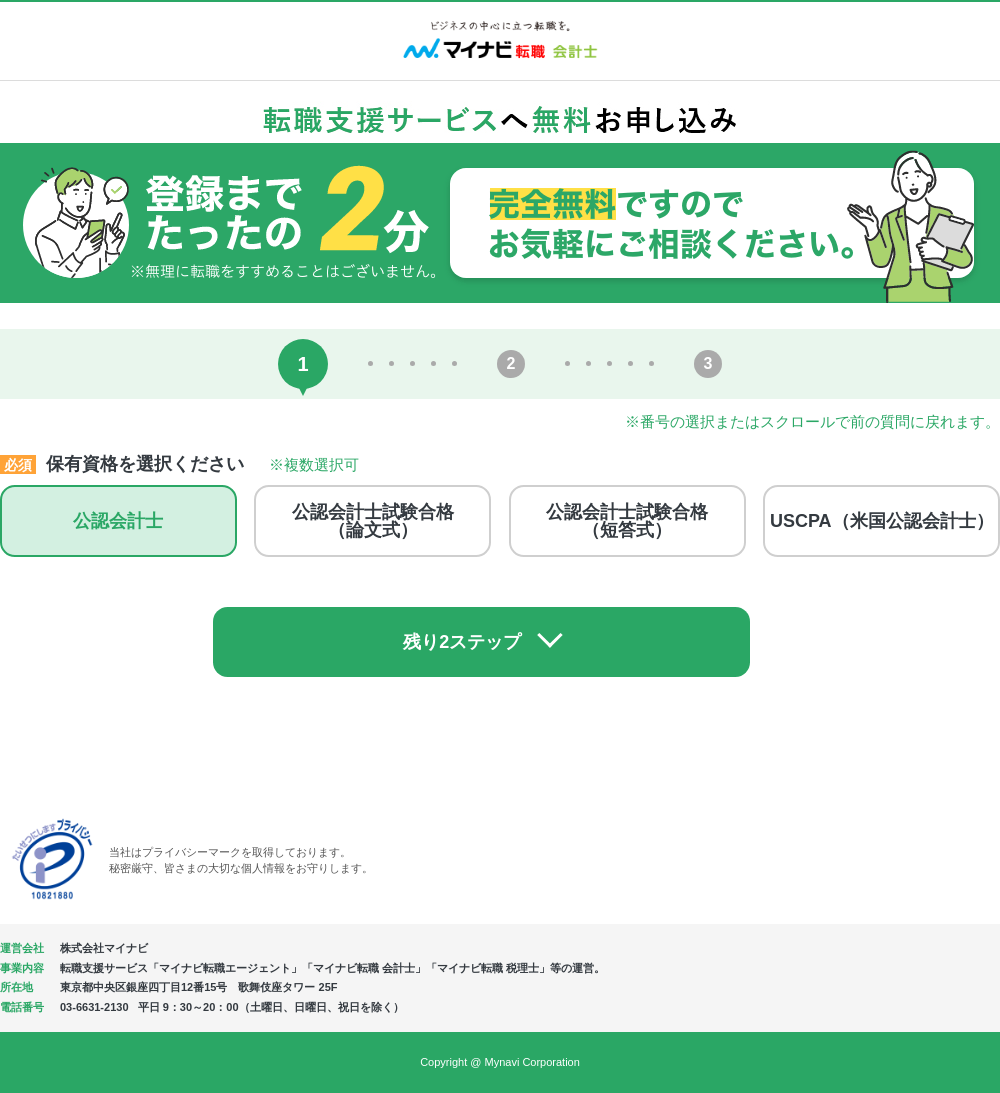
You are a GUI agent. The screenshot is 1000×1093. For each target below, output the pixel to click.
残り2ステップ (481, 642)
